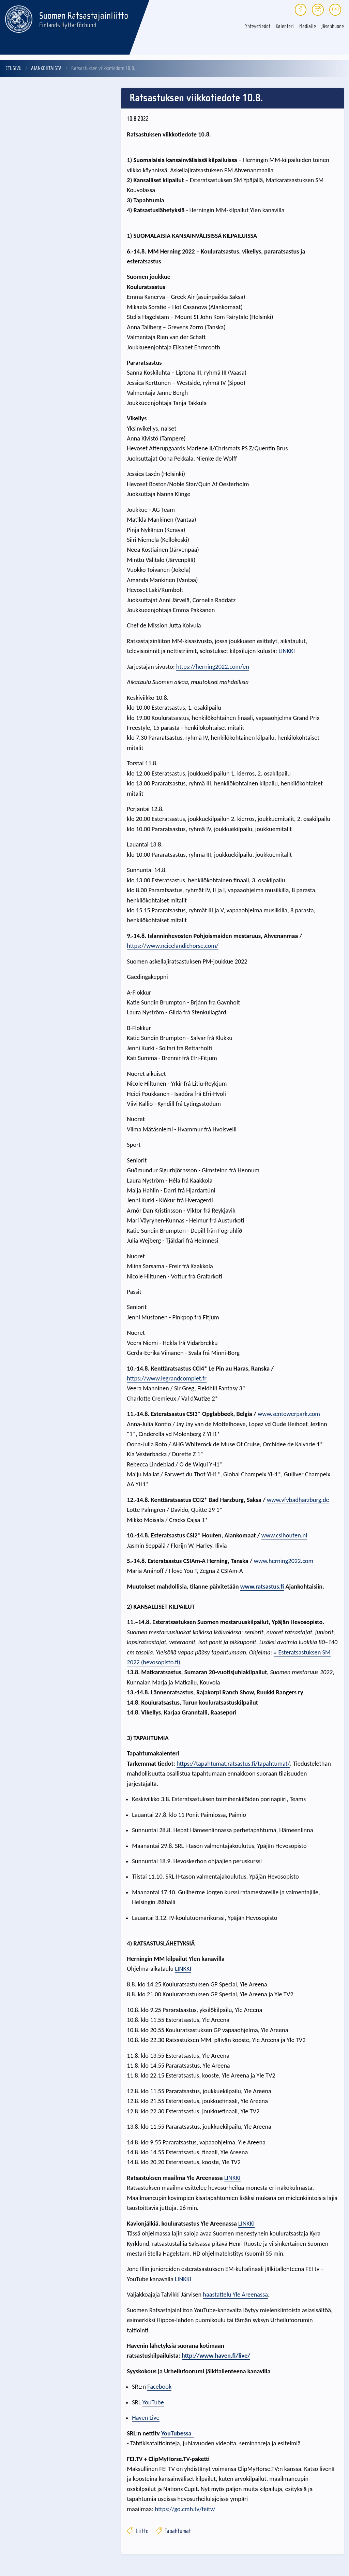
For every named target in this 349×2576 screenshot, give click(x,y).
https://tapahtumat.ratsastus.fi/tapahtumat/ (233, 1763)
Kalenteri (285, 26)
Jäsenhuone (332, 26)
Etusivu (13, 68)
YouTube (153, 2402)
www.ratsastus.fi (262, 1586)
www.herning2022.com (283, 1561)
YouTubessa (177, 2433)
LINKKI (286, 651)
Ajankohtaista (46, 68)
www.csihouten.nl (284, 1535)
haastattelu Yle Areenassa (235, 2294)
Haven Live (145, 2417)
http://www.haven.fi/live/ (216, 2355)
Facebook (159, 2386)
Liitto (138, 2531)
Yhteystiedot (257, 26)
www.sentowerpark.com (289, 1414)
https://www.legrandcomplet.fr (167, 1378)
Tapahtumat (173, 2531)
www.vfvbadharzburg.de (298, 1500)
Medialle (307, 26)
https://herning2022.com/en (212, 666)
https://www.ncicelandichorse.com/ (172, 946)
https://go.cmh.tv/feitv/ (185, 2509)
